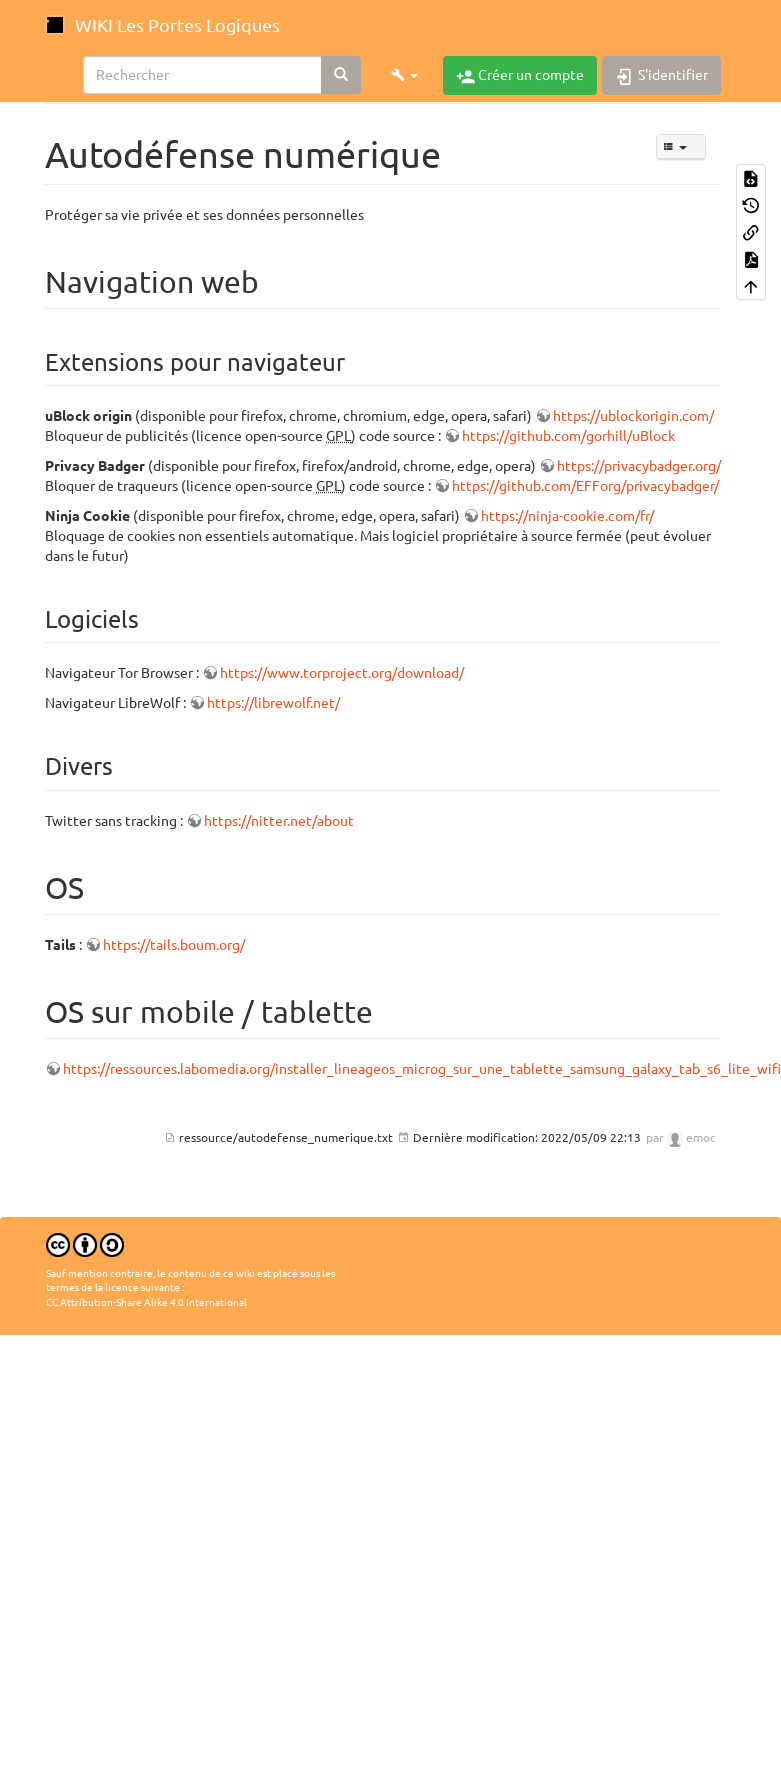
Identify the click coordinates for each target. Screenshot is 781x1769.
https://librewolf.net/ (273, 703)
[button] (404, 75)
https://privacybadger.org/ (639, 466)
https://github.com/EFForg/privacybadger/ (585, 486)
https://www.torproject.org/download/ (342, 673)
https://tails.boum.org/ (174, 945)
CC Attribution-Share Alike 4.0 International (146, 1302)
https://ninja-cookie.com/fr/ (567, 516)
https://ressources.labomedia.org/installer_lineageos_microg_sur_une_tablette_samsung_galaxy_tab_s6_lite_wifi (422, 1069)
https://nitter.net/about (279, 821)
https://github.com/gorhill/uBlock (568, 436)
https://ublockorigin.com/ (633, 416)
